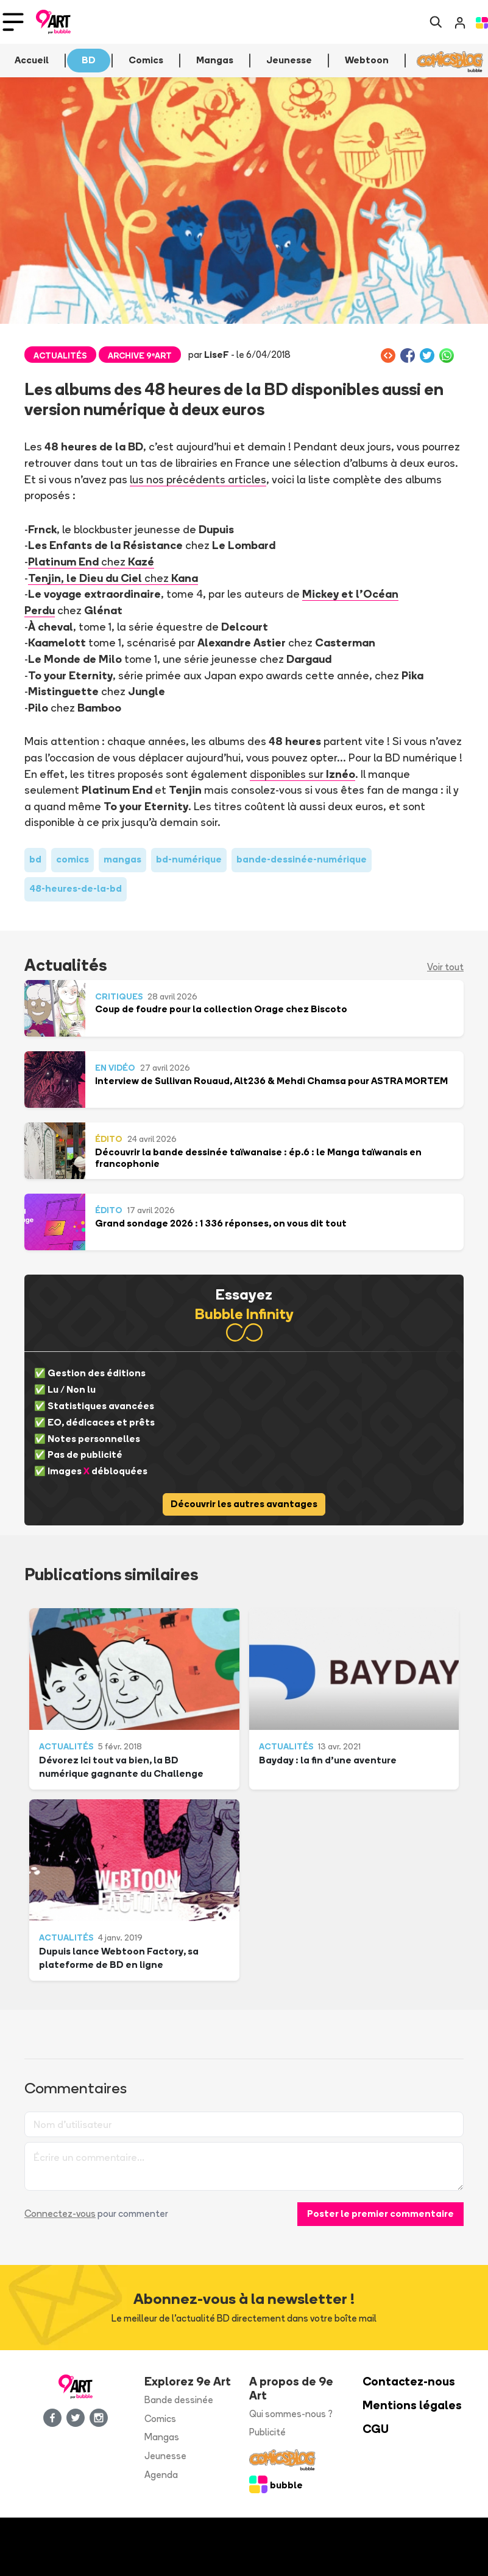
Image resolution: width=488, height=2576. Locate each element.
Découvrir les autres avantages (244, 1504)
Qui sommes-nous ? (291, 2414)
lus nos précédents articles (198, 479)
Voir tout (445, 967)
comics (72, 859)
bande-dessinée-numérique (301, 859)
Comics (160, 2418)
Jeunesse (165, 2456)
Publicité (267, 2432)
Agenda (161, 2474)
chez (91, 561)
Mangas (161, 2437)
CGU (375, 2429)
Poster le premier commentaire (380, 2213)
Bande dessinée (178, 2400)
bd (35, 859)
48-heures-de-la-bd (75, 888)
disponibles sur (302, 773)
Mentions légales (412, 2405)
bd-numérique (189, 859)
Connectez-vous (60, 2213)
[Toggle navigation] (13, 21)
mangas (122, 859)
